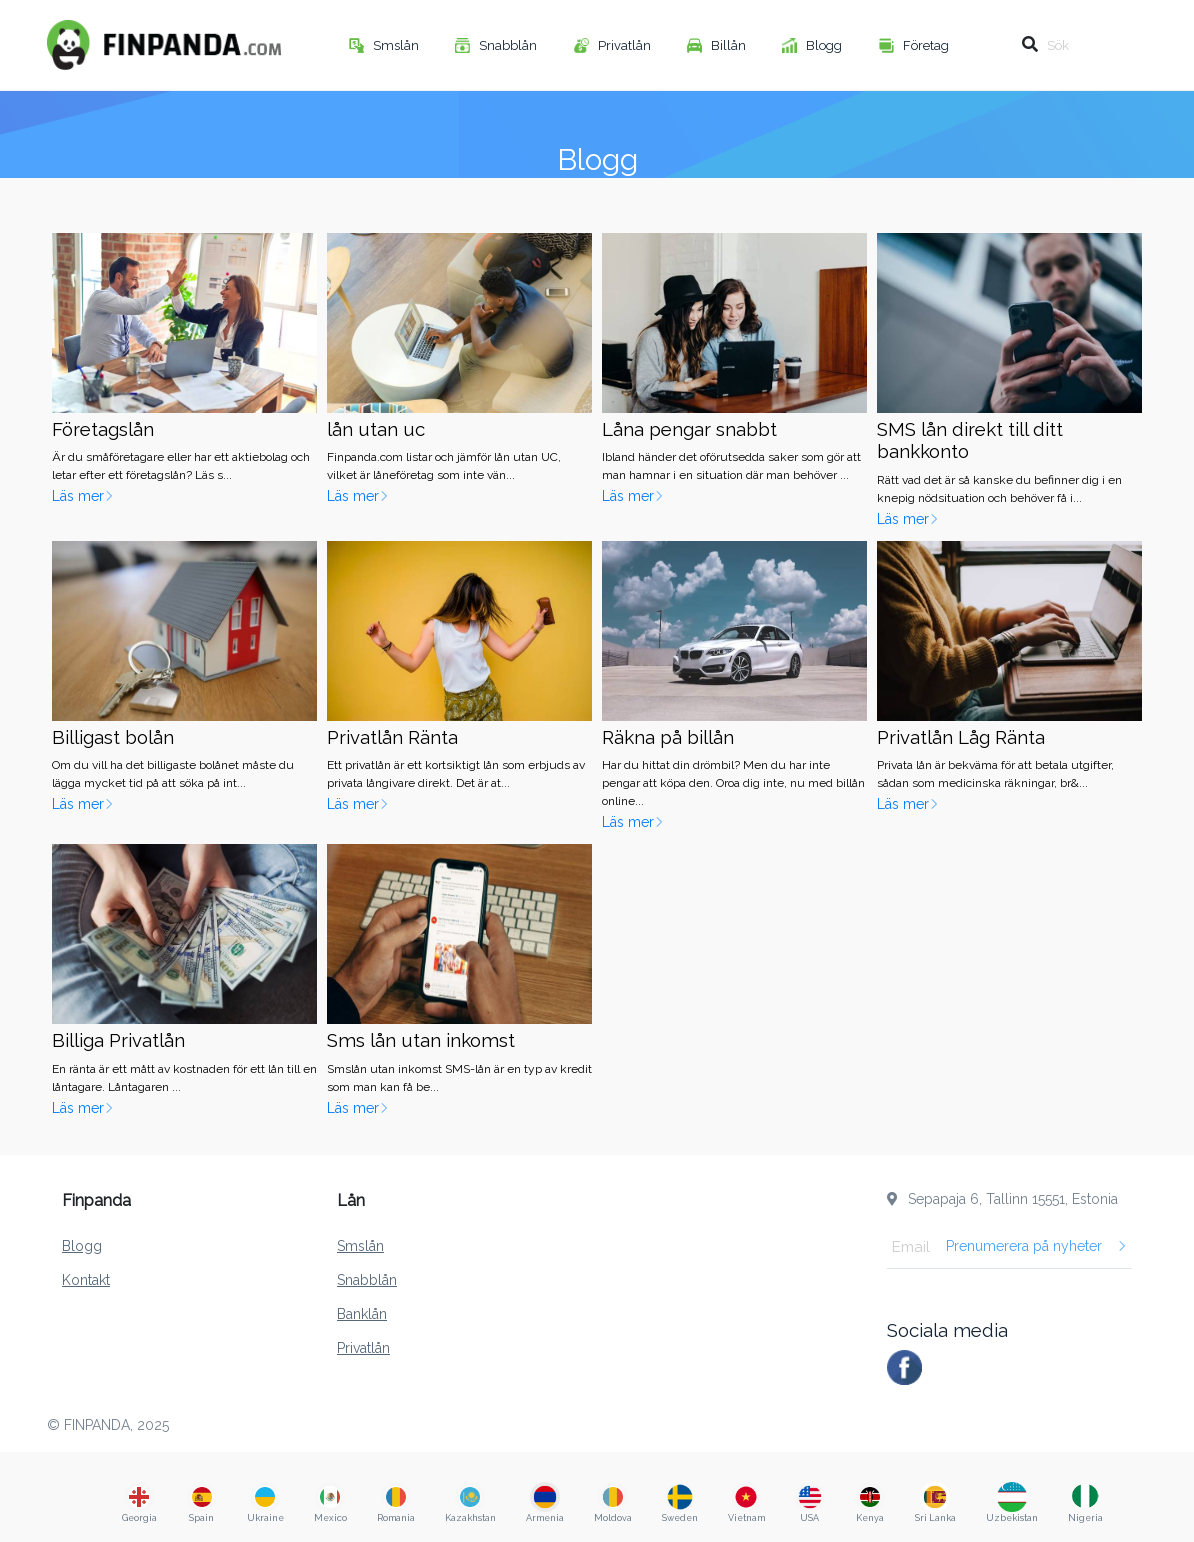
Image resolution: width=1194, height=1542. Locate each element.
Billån (730, 45)
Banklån (362, 1314)
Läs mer (83, 496)
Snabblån (509, 45)
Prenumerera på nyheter (1036, 1246)
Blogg (825, 45)
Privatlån (626, 45)
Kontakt (86, 1280)
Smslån (397, 45)
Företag (927, 45)
